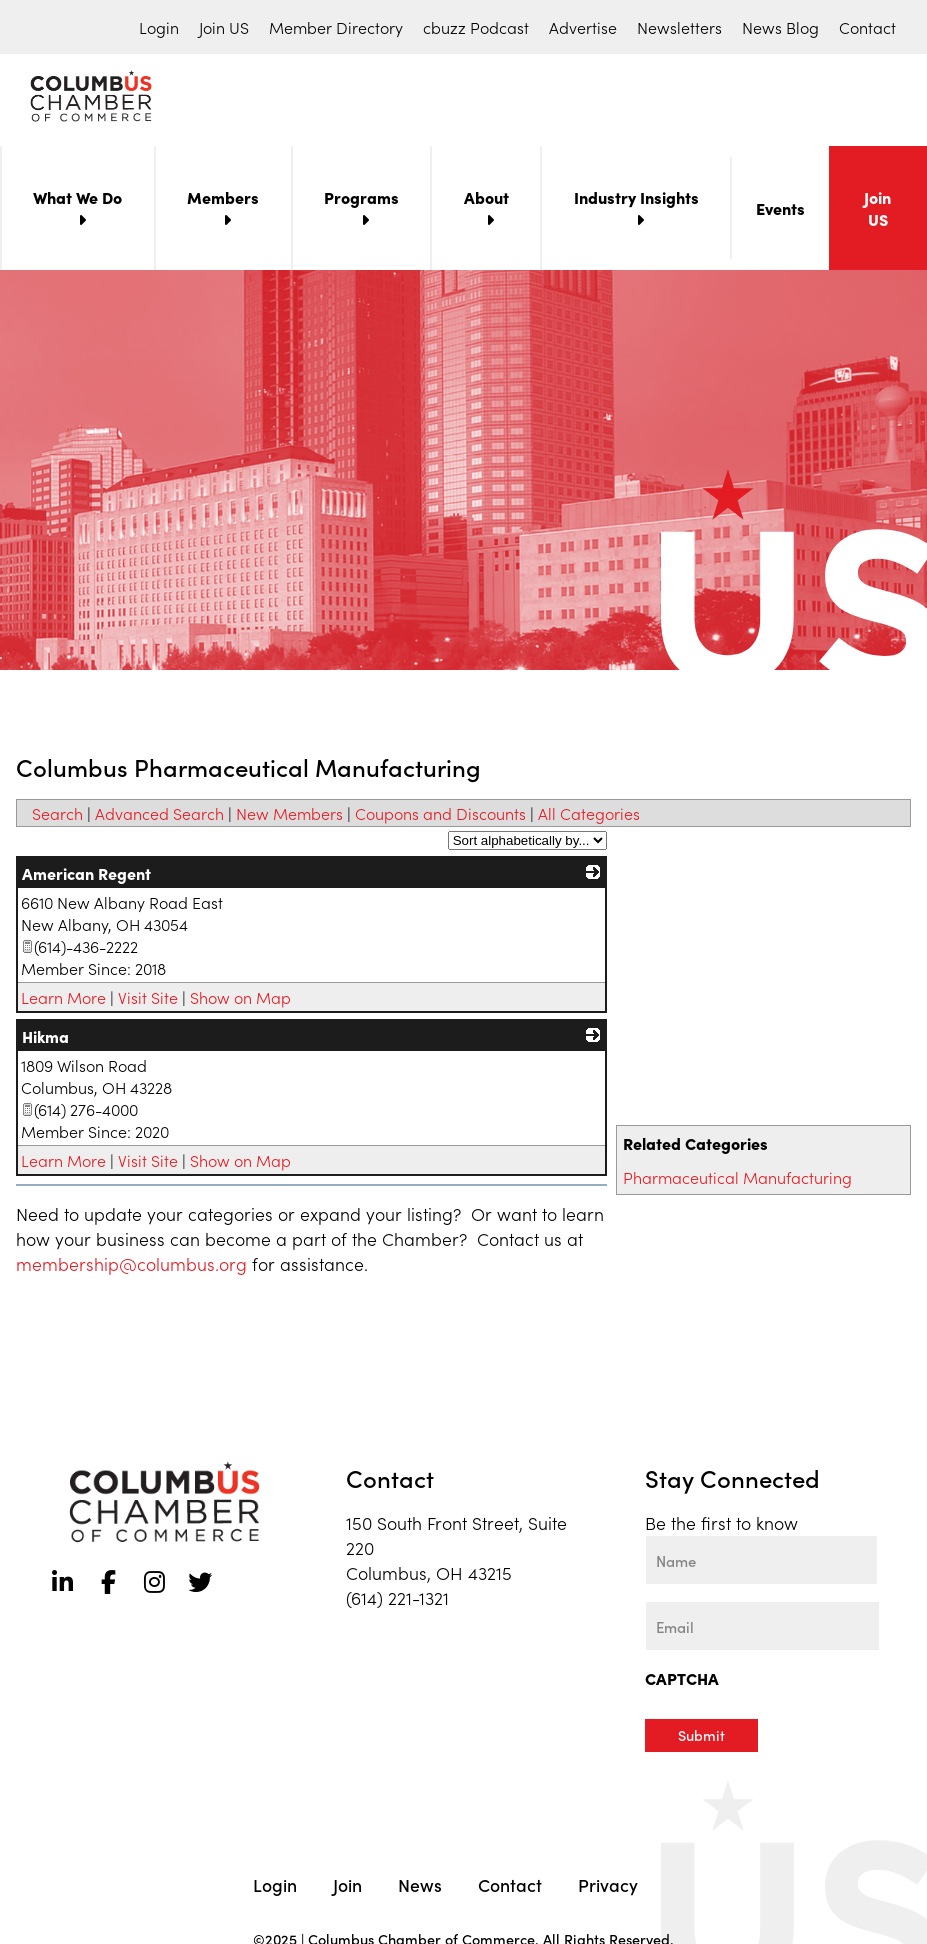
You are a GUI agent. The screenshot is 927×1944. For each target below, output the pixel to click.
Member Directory (336, 27)
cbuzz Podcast (476, 27)
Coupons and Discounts (440, 817)
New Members (289, 817)
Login (159, 27)
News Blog (780, 27)
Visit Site (148, 1001)
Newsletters (679, 27)
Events (780, 212)
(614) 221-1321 (397, 1601)
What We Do (77, 201)
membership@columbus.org (131, 1267)
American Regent (86, 877)
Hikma (45, 1040)
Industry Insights (636, 201)
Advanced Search (159, 817)
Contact (867, 27)
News (420, 1887)
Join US (224, 27)
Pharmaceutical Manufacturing (737, 1181)
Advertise (583, 27)
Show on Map (240, 1001)
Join (347, 1887)
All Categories (589, 817)
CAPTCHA (682, 1682)
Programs (361, 201)
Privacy (608, 1887)
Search (57, 817)
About (486, 201)
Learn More (63, 1001)
